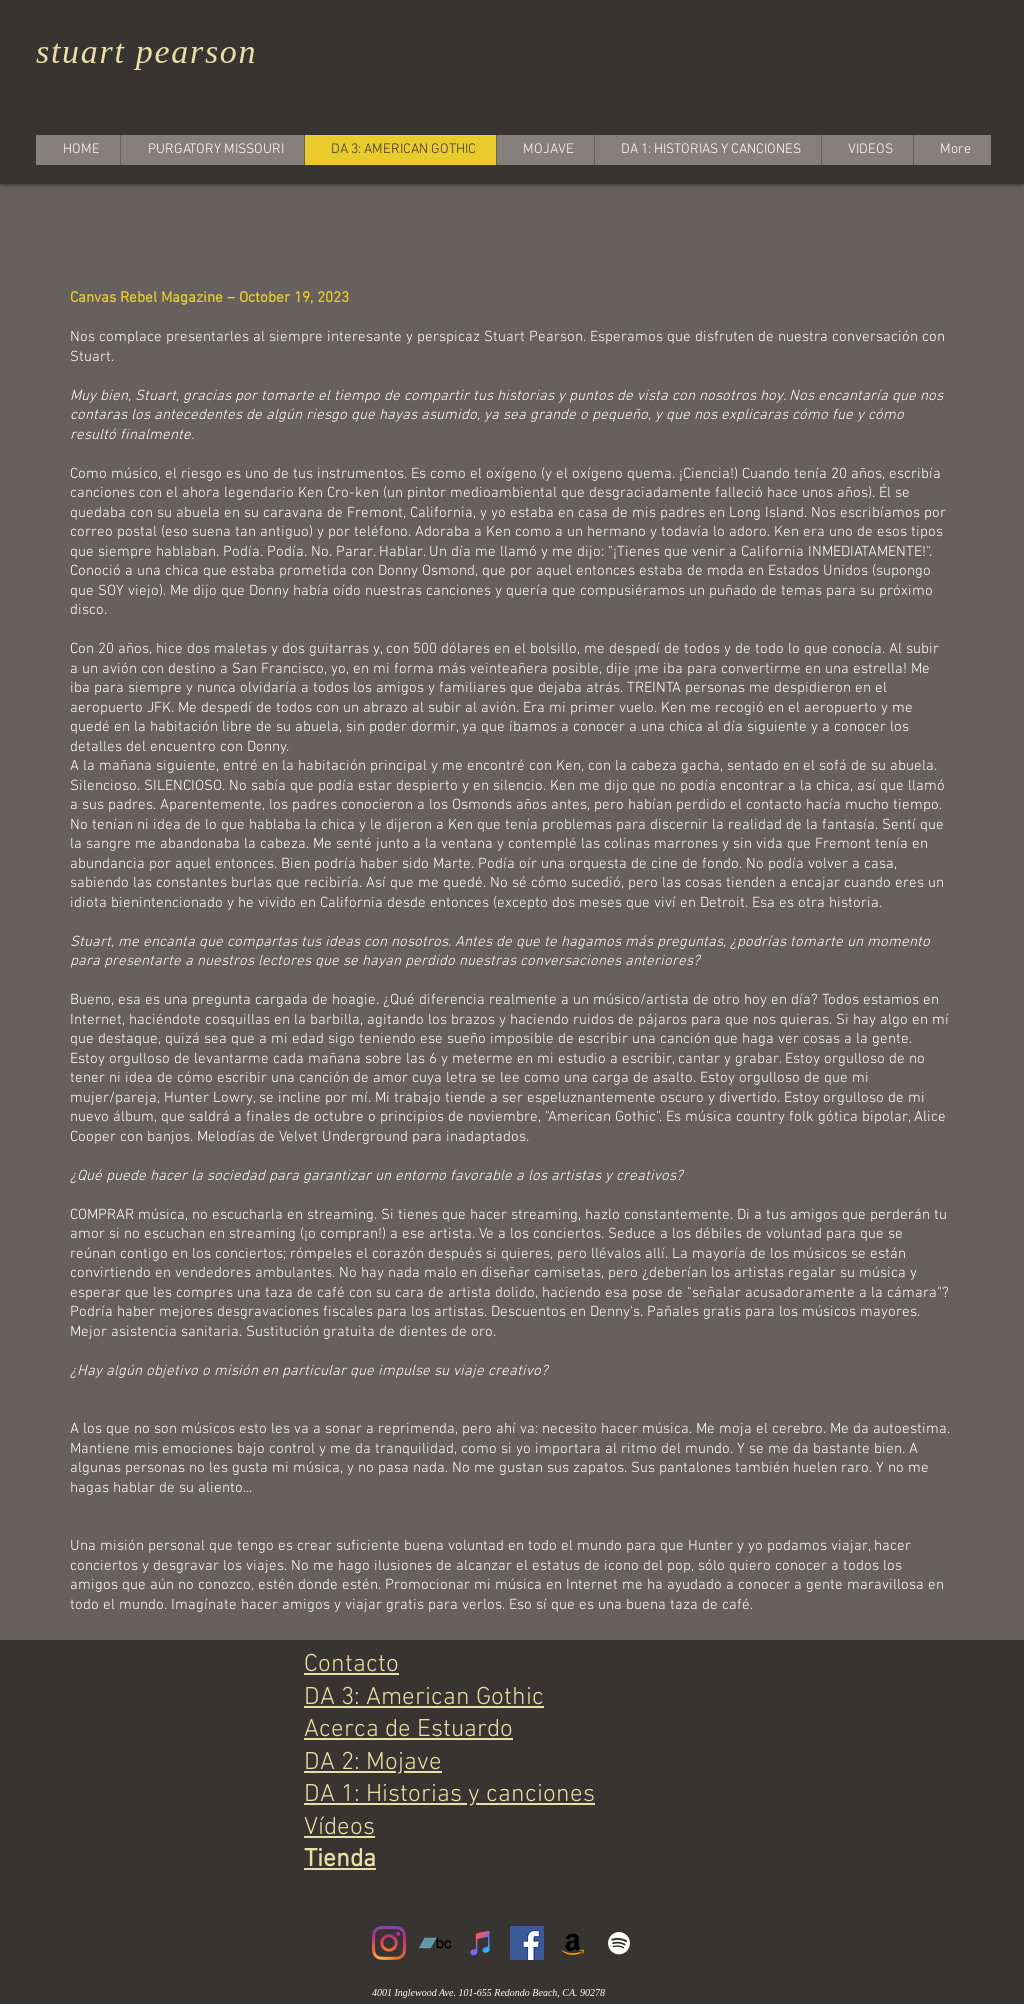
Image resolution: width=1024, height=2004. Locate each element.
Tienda (340, 1860)
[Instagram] (389, 1943)
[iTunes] (481, 1943)
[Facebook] (527, 1943)
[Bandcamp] (435, 1943)
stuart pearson (146, 51)
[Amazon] (573, 1943)
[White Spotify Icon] (619, 1943)
